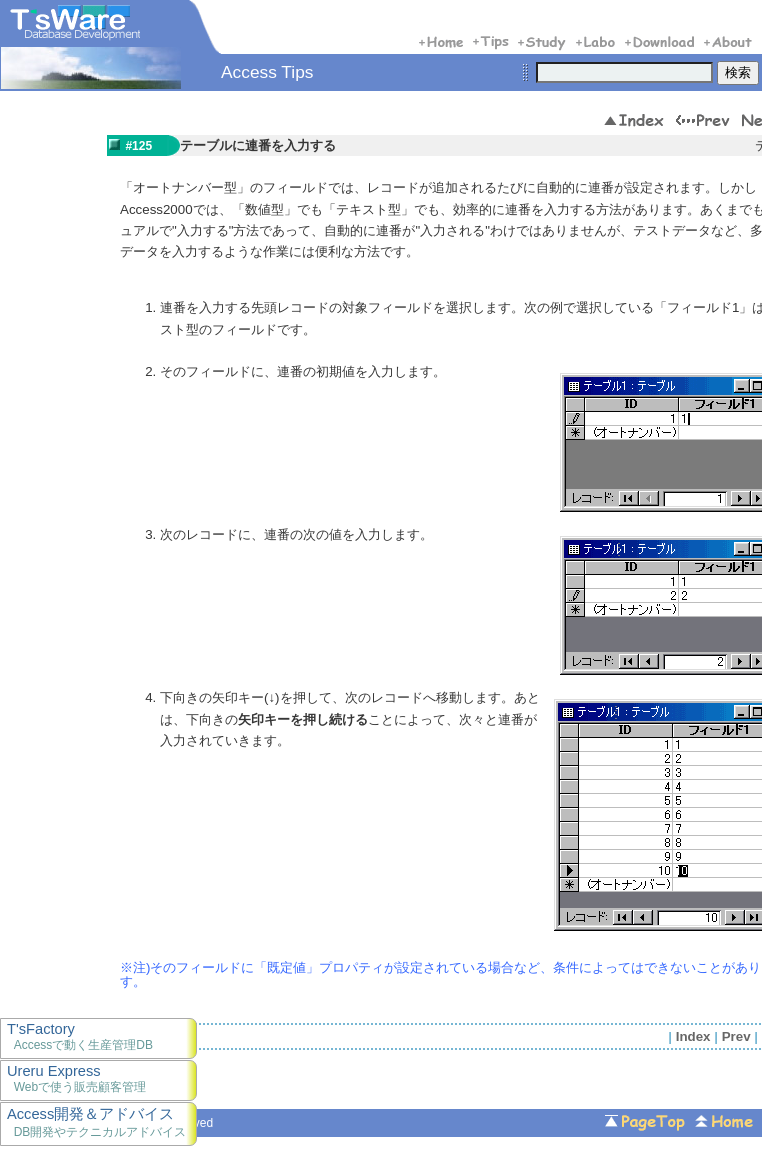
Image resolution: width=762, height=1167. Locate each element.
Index (693, 1036)
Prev (736, 1036)
